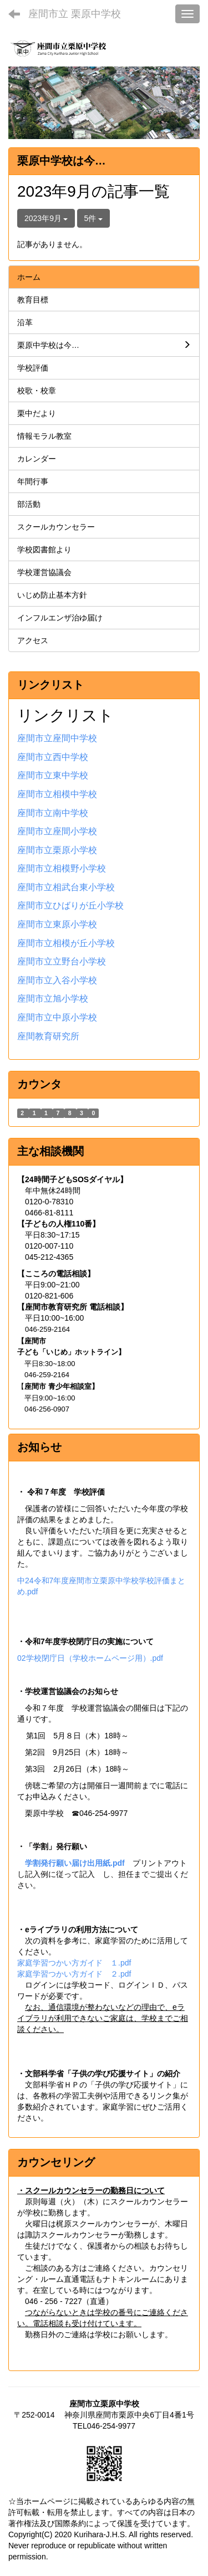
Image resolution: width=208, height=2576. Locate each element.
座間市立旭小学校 (52, 998)
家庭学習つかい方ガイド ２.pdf (74, 1973)
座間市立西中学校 (52, 757)
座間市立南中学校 (52, 813)
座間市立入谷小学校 (57, 980)
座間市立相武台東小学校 (66, 887)
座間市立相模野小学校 (61, 868)
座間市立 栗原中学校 (74, 13)
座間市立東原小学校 (57, 924)
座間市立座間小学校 (57, 831)
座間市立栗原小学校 (57, 850)
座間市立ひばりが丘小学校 (70, 905)
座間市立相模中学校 (57, 794)
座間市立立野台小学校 (61, 961)
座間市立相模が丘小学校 (66, 943)
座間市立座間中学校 (57, 738)
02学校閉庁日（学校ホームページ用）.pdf (90, 1658)
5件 (93, 218)
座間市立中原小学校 (57, 1017)
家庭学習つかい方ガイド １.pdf (74, 1962)
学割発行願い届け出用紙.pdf (75, 1863)
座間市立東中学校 (52, 775)
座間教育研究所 (48, 1036)
